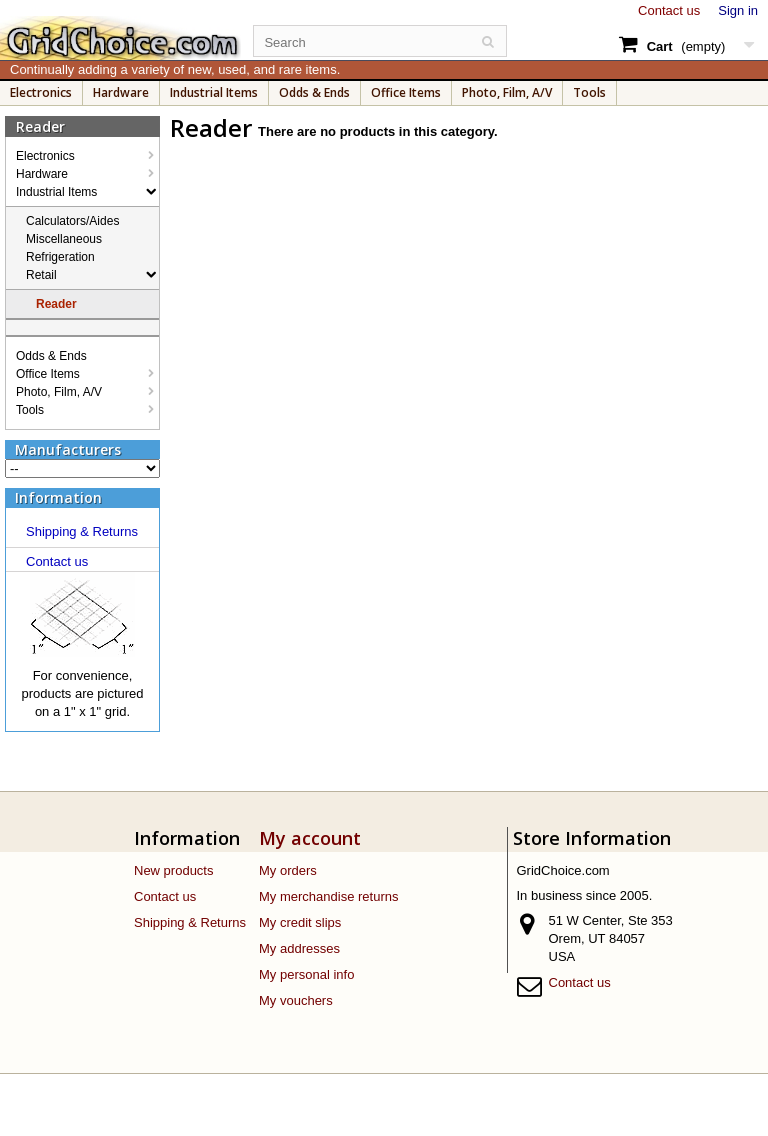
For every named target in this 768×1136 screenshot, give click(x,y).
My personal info (306, 974)
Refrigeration (60, 257)
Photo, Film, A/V (507, 92)
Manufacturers (68, 449)
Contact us (669, 10)
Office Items (406, 92)
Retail (41, 275)
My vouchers (296, 1000)
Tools (589, 92)
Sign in (738, 10)
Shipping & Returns (82, 531)
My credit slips (300, 922)
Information (58, 497)
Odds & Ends (314, 92)
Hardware (121, 92)
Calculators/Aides (72, 221)
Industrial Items (214, 92)
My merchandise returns (328, 896)
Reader (56, 304)
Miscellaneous (64, 239)
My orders (288, 870)
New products (173, 870)
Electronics (41, 92)
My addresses (299, 948)
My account (310, 838)
